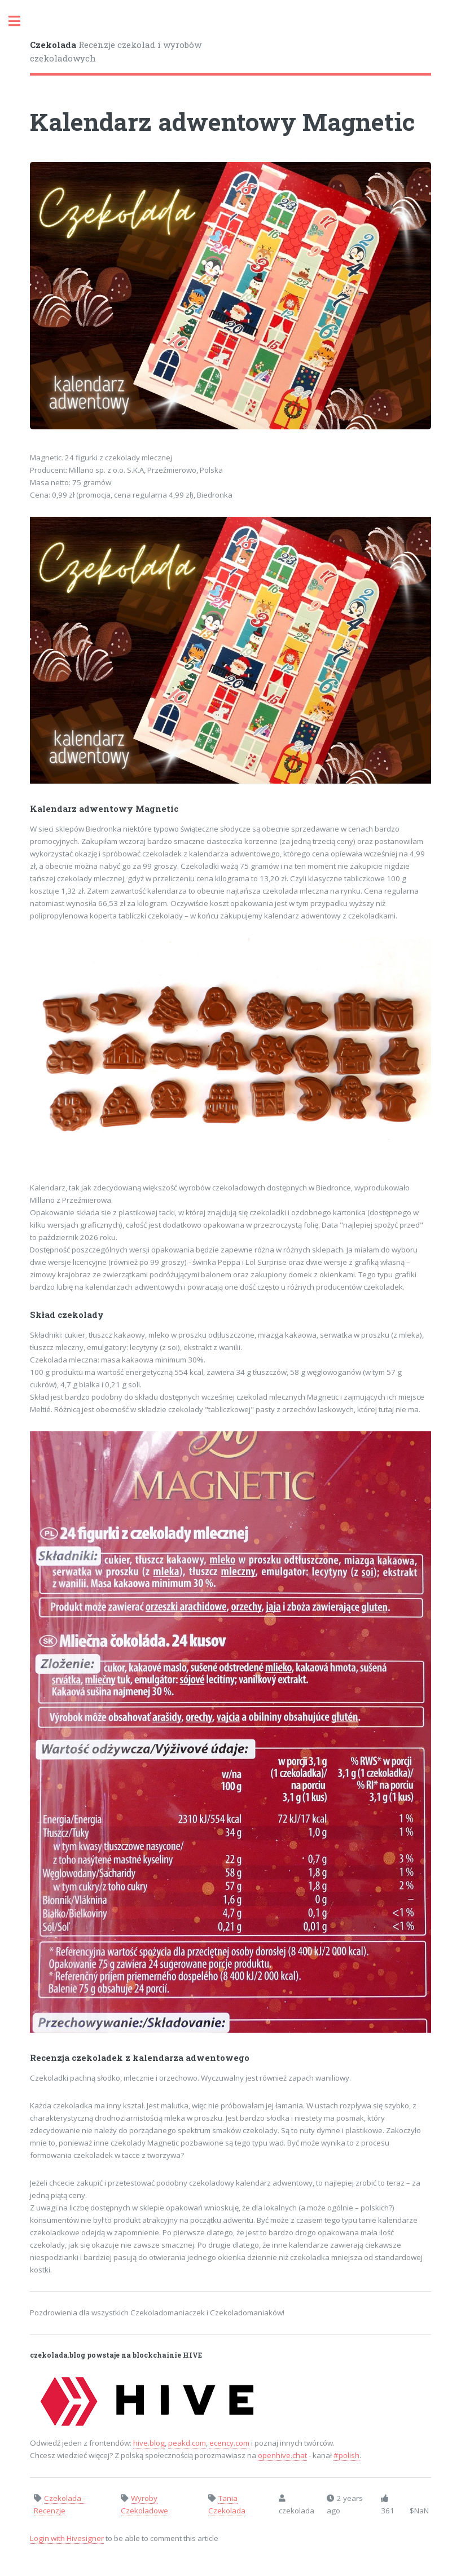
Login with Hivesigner (67, 2538)
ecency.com (229, 2443)
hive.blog (149, 2443)
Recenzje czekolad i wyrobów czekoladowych (115, 51)
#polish (346, 2455)
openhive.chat (282, 2455)
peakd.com (187, 2443)
